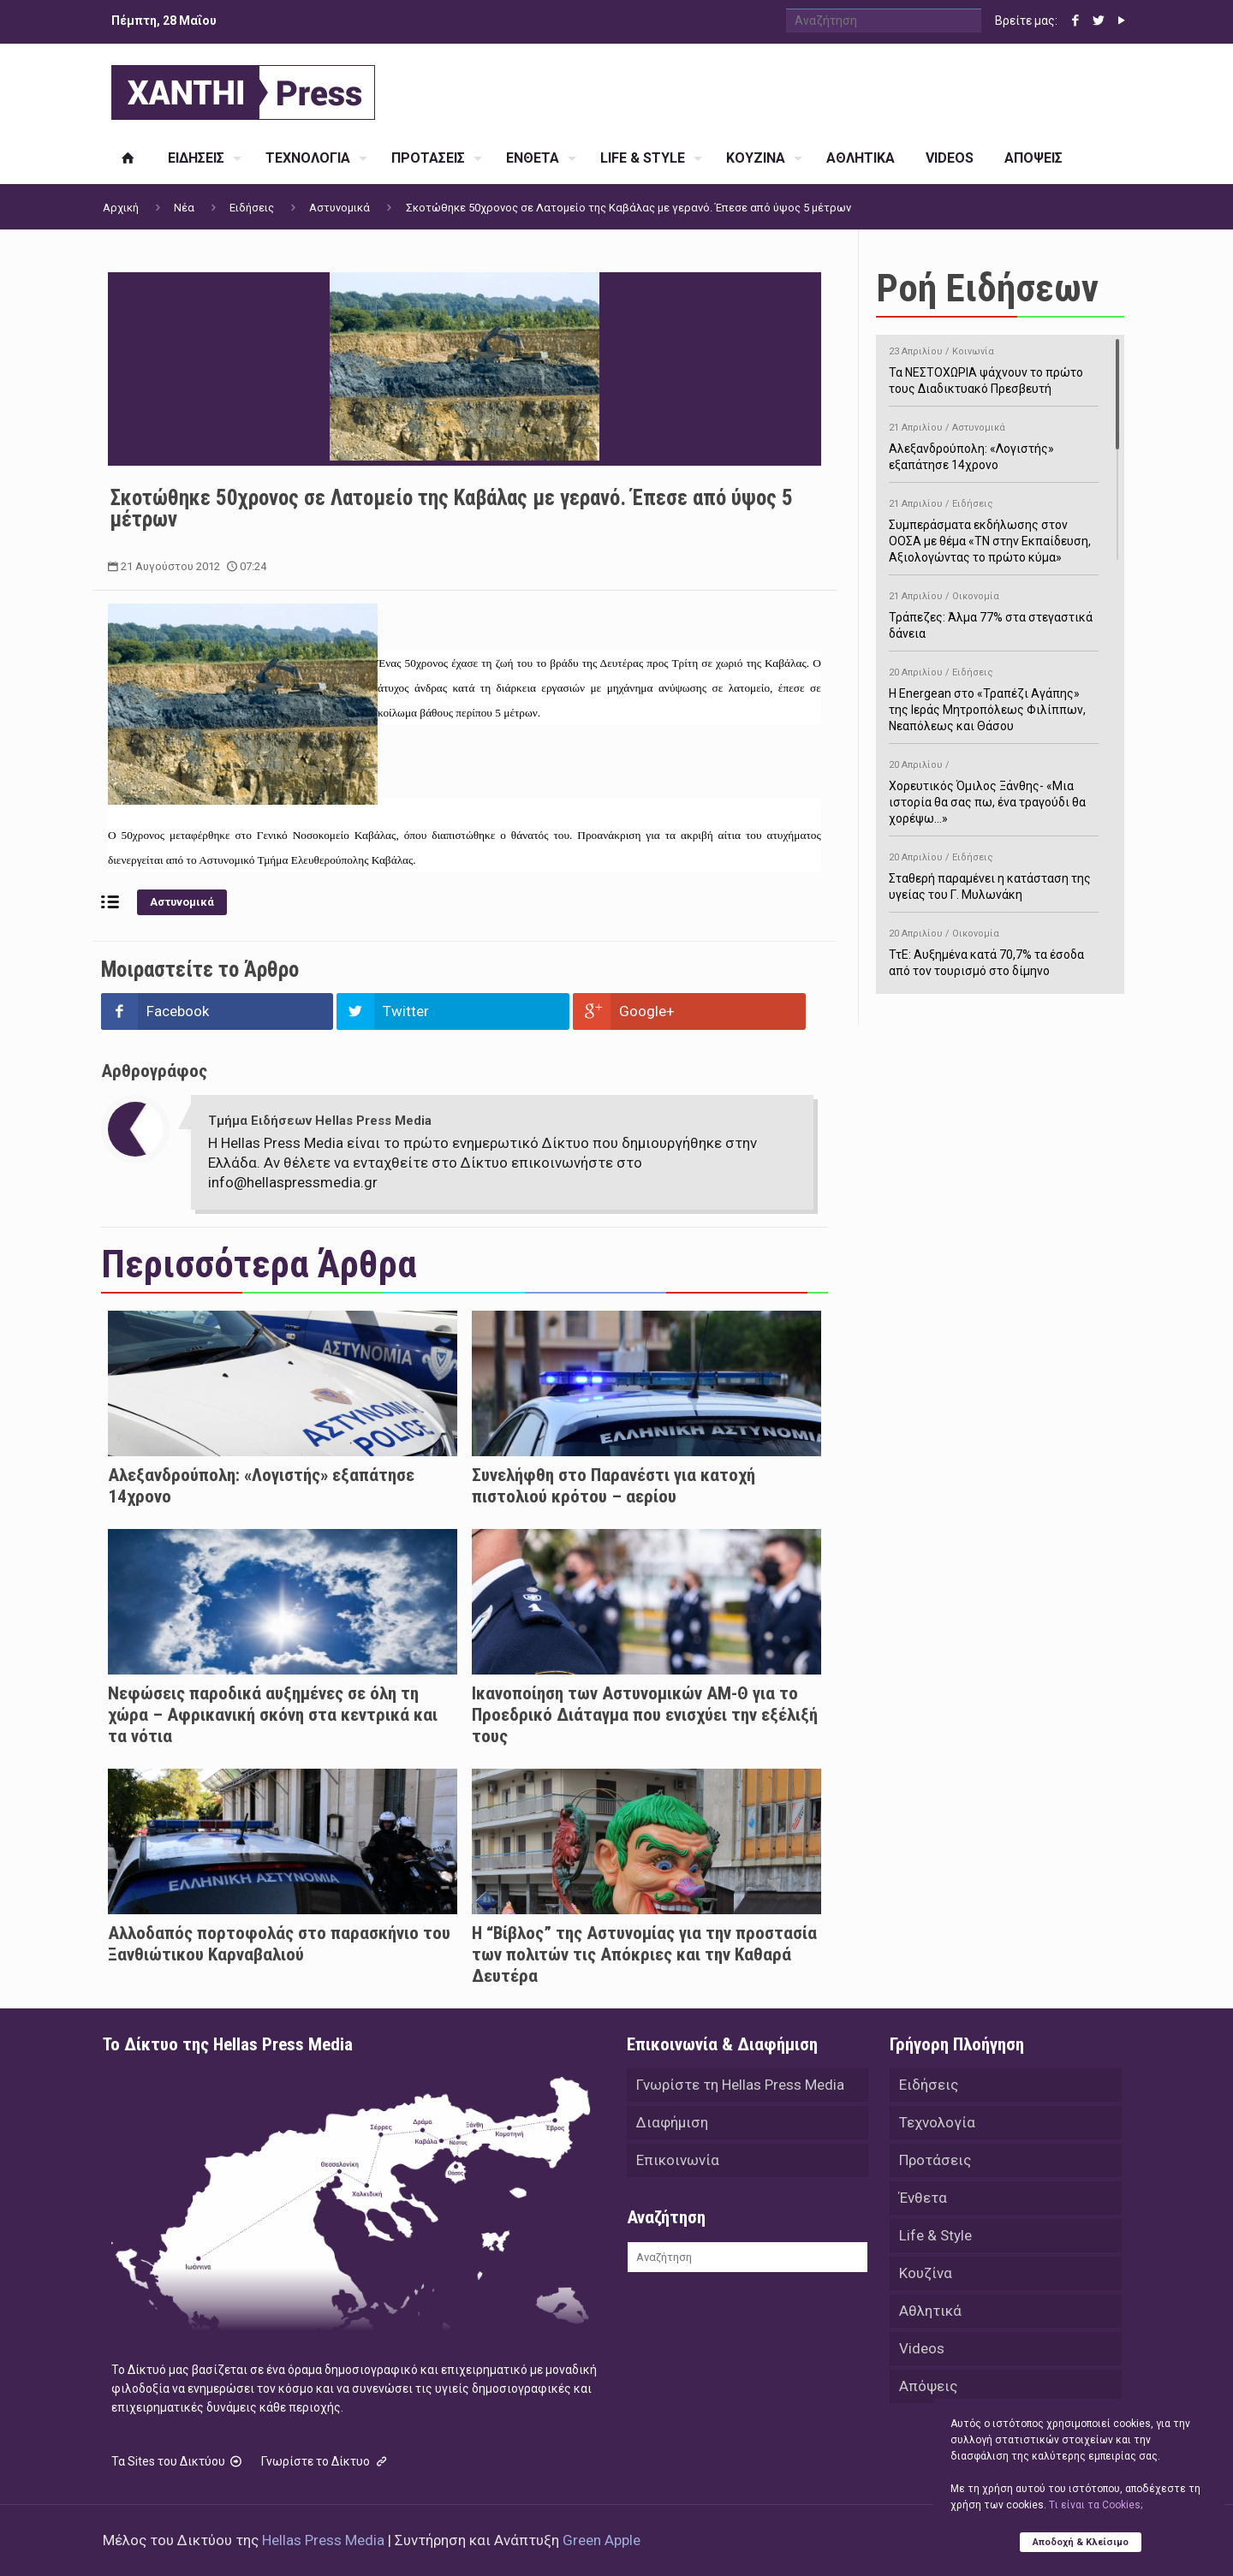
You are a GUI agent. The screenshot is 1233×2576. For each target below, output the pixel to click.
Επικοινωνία (677, 2159)
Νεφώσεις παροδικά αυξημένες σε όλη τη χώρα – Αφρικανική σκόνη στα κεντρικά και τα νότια (273, 1714)
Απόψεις (928, 2386)
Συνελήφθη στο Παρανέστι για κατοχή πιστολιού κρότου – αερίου (613, 1486)
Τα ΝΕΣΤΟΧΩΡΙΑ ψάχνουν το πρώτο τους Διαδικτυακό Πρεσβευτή (994, 367)
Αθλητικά (930, 2310)
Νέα (184, 207)
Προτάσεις (935, 2159)
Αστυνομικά (339, 207)
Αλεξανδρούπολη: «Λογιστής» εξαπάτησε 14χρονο (994, 443)
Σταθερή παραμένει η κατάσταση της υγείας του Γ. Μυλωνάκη (994, 873)
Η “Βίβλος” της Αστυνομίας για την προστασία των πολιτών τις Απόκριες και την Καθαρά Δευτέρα (644, 1954)
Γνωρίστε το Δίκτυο (325, 2461)
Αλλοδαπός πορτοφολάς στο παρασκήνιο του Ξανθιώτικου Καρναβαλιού (279, 1944)
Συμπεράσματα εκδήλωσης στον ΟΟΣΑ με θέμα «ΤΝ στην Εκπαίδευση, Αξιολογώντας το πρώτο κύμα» (994, 527)
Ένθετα (923, 2197)
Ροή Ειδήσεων (987, 288)
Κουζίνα (925, 2273)
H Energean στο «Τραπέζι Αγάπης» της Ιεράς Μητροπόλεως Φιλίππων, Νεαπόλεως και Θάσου (994, 696)
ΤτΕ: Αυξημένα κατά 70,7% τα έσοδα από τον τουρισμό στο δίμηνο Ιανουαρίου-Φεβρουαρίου (994, 957)
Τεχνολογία (937, 2122)
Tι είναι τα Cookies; (1095, 2505)
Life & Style (935, 2235)
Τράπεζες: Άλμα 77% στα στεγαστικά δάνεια (994, 612)
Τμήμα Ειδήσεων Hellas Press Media (320, 1120)
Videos (921, 2348)
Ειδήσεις (251, 207)
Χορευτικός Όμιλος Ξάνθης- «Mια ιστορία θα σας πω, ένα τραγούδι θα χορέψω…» (994, 789)
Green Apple (601, 2540)
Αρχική (121, 207)
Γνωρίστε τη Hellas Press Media (740, 2084)
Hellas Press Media (323, 2540)
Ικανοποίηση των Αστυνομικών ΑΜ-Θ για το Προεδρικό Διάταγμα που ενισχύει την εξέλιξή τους (645, 1714)
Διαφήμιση (672, 2122)
